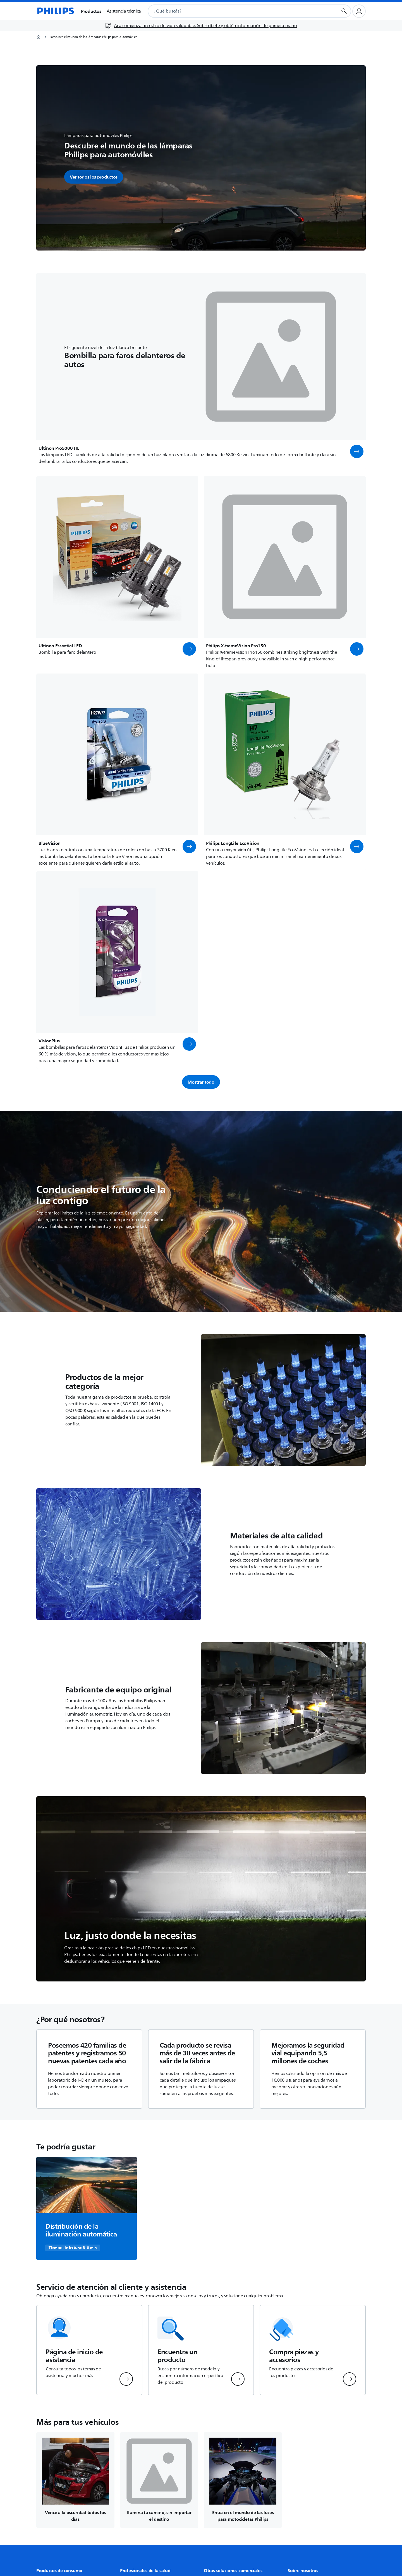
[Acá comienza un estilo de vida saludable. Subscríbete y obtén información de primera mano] (201, 25)
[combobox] (236, 11)
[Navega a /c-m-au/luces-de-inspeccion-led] (75, 2480)
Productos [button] (91, 11)
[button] (356, 451)
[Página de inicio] (55, 11)
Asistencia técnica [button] (124, 11)
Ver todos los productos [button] (94, 177)
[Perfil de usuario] (359, 11)
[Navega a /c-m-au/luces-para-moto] (243, 2480)
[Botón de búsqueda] (344, 11)
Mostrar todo (201, 1082)
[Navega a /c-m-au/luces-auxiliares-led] (159, 2480)
